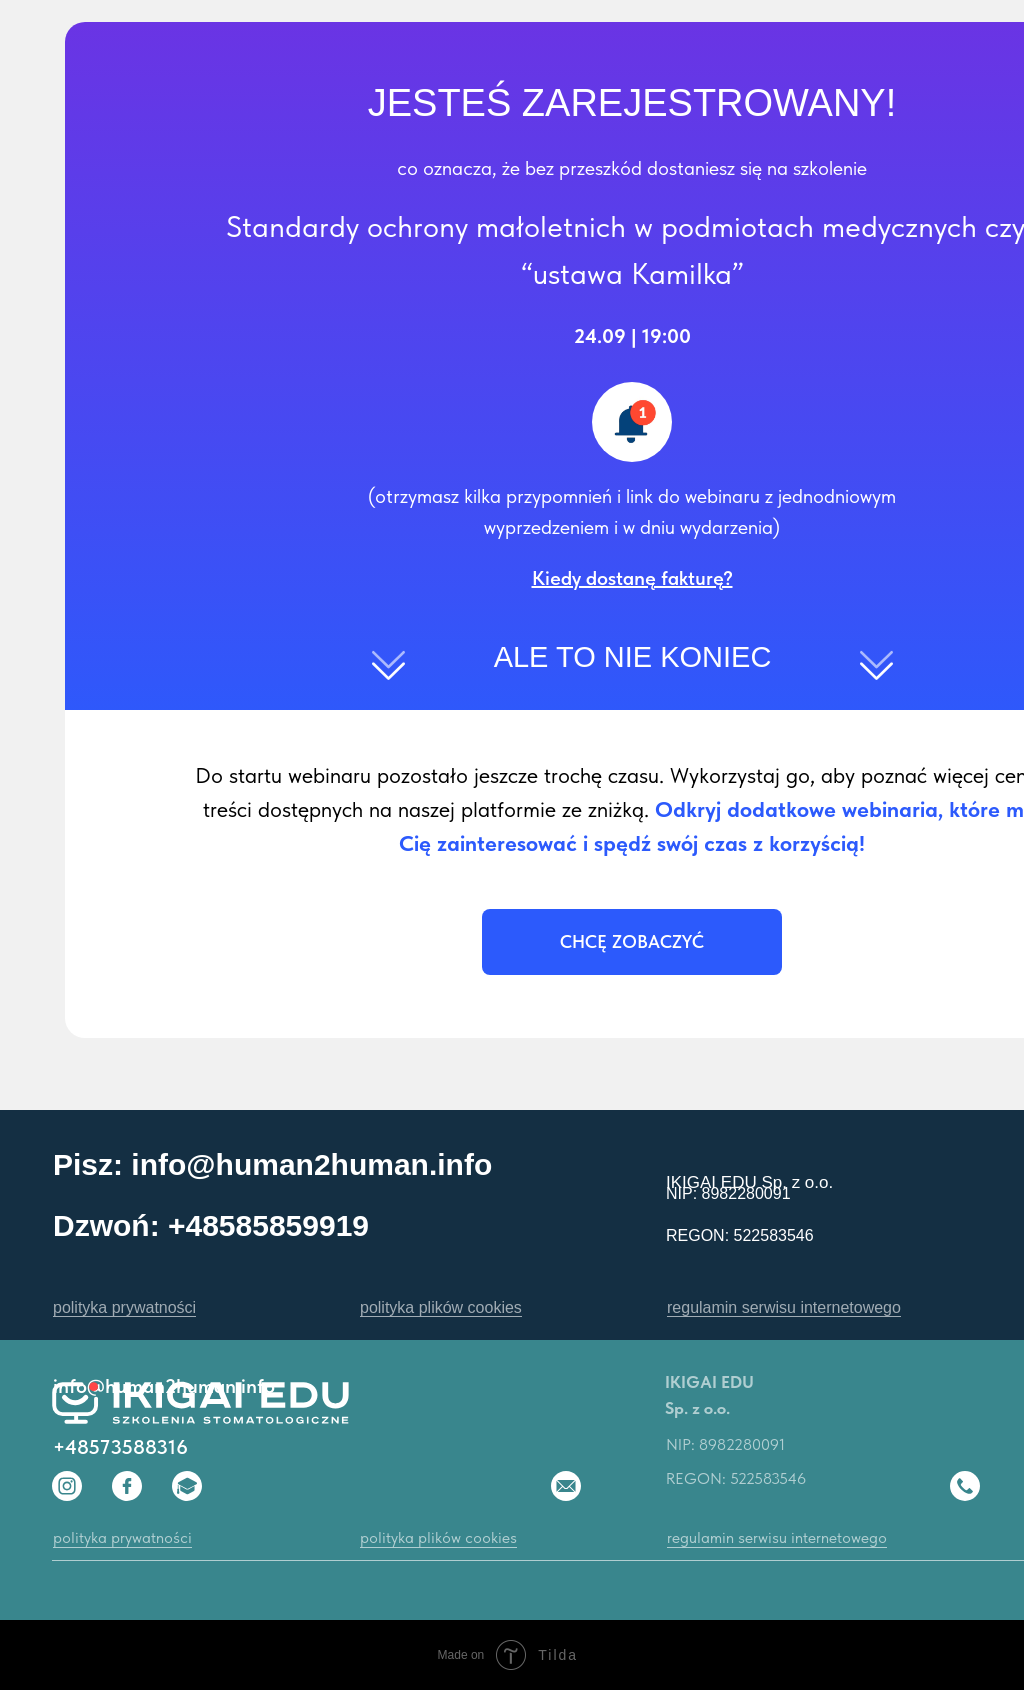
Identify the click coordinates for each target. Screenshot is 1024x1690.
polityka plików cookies (441, 1307)
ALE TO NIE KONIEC (633, 657)
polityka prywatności (124, 1307)
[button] (632, 578)
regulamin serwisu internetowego (784, 1307)
